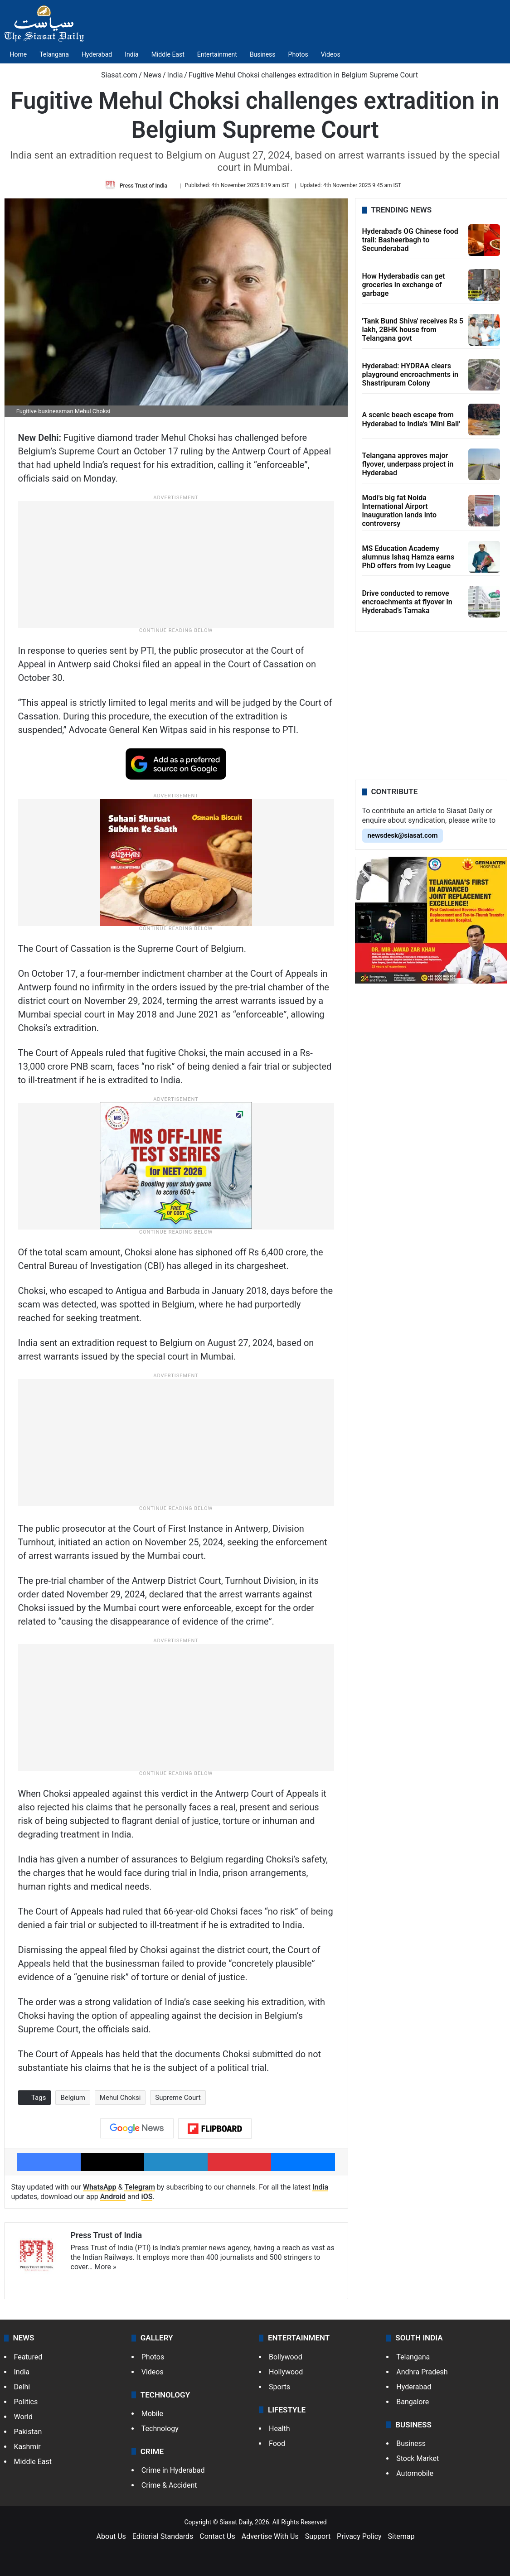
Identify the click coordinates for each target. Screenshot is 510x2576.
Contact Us (217, 2536)
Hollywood (286, 2372)
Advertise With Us (270, 2536)
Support (317, 2536)
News (152, 75)
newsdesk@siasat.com (403, 835)
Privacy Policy (359, 2536)
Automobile (414, 2473)
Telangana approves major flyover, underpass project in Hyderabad (408, 464)
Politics (26, 2402)
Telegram (139, 2187)
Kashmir (27, 2446)
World (23, 2416)
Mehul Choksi (120, 2098)
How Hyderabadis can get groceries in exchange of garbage (403, 285)
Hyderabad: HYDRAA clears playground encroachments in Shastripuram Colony (410, 374)
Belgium (72, 2098)
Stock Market (417, 2458)
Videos (330, 54)
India (131, 54)
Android (113, 2196)
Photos (298, 54)
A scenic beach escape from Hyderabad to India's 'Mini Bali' (411, 419)
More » (105, 2266)
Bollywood (285, 2357)
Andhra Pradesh (421, 2372)
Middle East (168, 54)
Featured (28, 2357)
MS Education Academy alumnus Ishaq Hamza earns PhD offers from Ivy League (408, 557)
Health (279, 2428)
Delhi (22, 2387)
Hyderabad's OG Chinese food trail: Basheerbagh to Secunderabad (410, 240)
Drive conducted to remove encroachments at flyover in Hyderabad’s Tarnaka (407, 602)
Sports (279, 2387)
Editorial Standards (163, 2536)
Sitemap (401, 2536)
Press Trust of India (143, 185)
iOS (147, 2196)
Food (277, 2443)
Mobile (152, 2413)
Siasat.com (114, 75)
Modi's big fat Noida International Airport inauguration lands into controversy (399, 510)
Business (263, 54)
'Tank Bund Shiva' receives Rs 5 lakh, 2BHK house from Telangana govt (413, 330)
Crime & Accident (169, 2485)
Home (18, 54)
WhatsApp (100, 2187)
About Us (111, 2536)
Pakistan (28, 2431)
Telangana (54, 54)
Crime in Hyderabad (173, 2470)
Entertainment (217, 54)
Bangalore (412, 2402)
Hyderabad (97, 54)
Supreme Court (177, 2098)
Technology (160, 2428)
